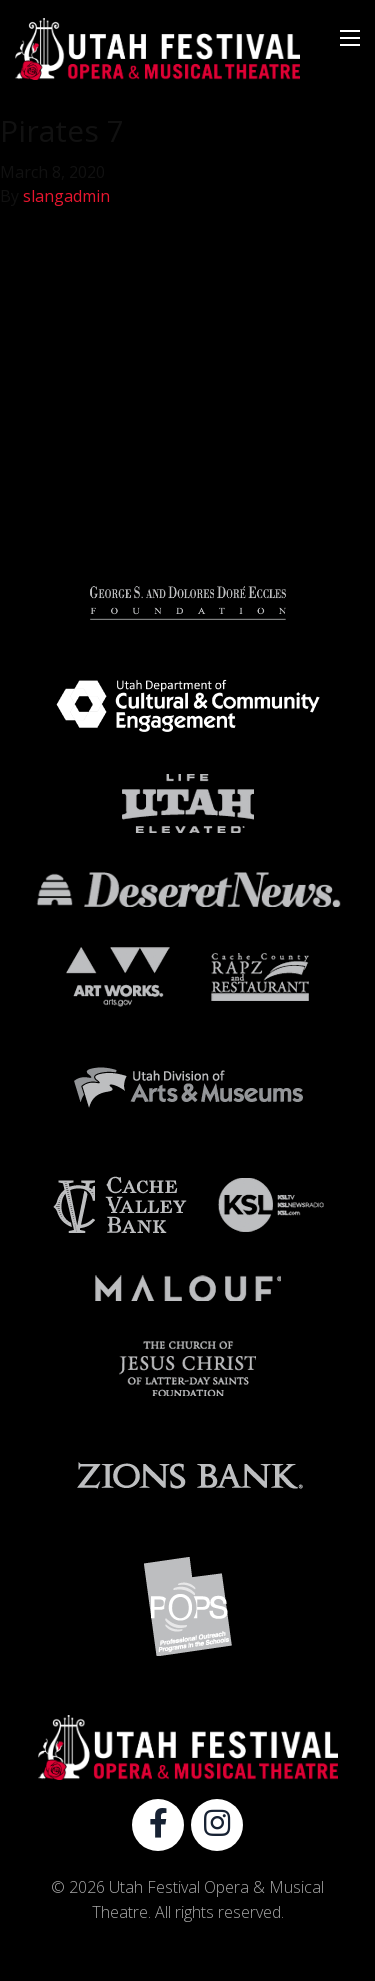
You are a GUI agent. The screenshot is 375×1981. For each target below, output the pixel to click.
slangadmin (66, 196)
